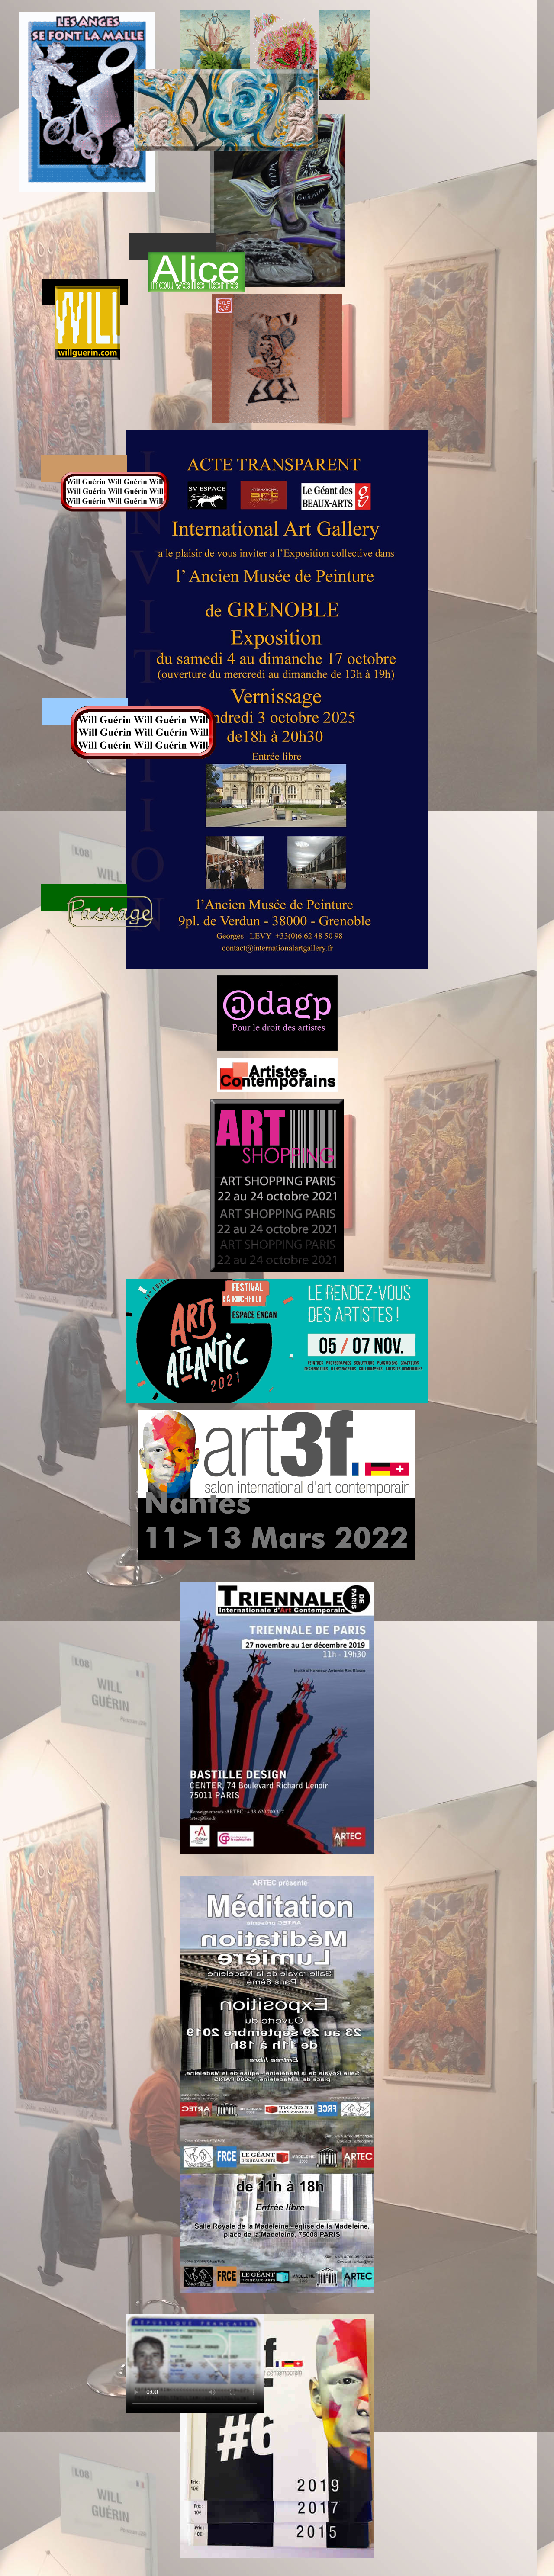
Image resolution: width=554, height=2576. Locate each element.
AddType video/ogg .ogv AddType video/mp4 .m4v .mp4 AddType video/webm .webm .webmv (195, 2363)
